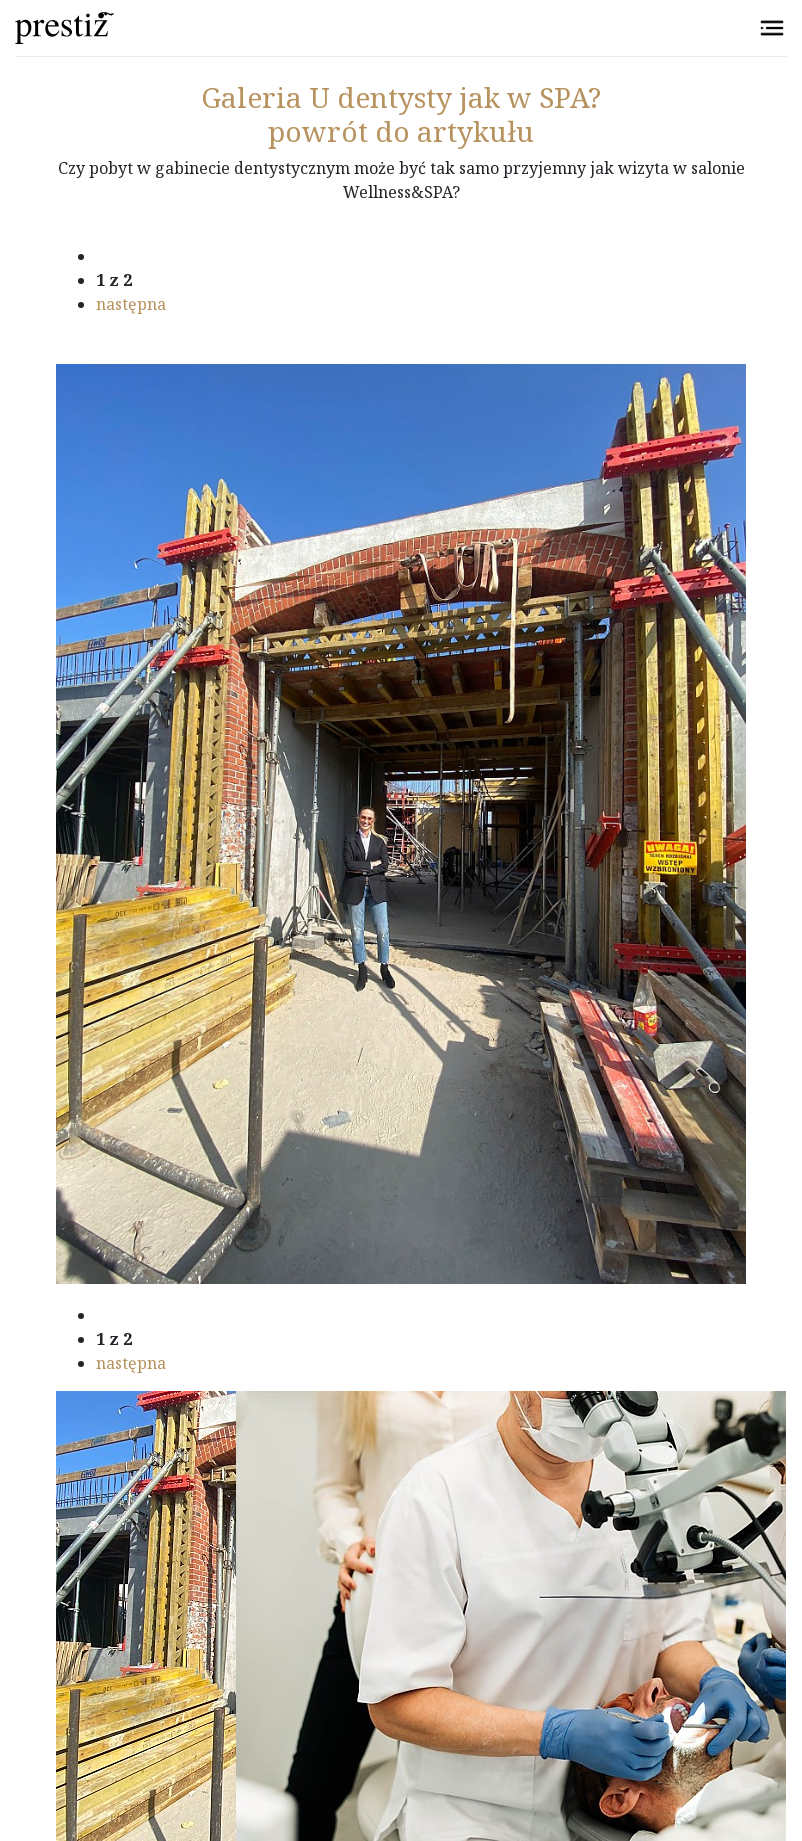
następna (131, 304)
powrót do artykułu (401, 131)
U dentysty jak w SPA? (401, 97)
